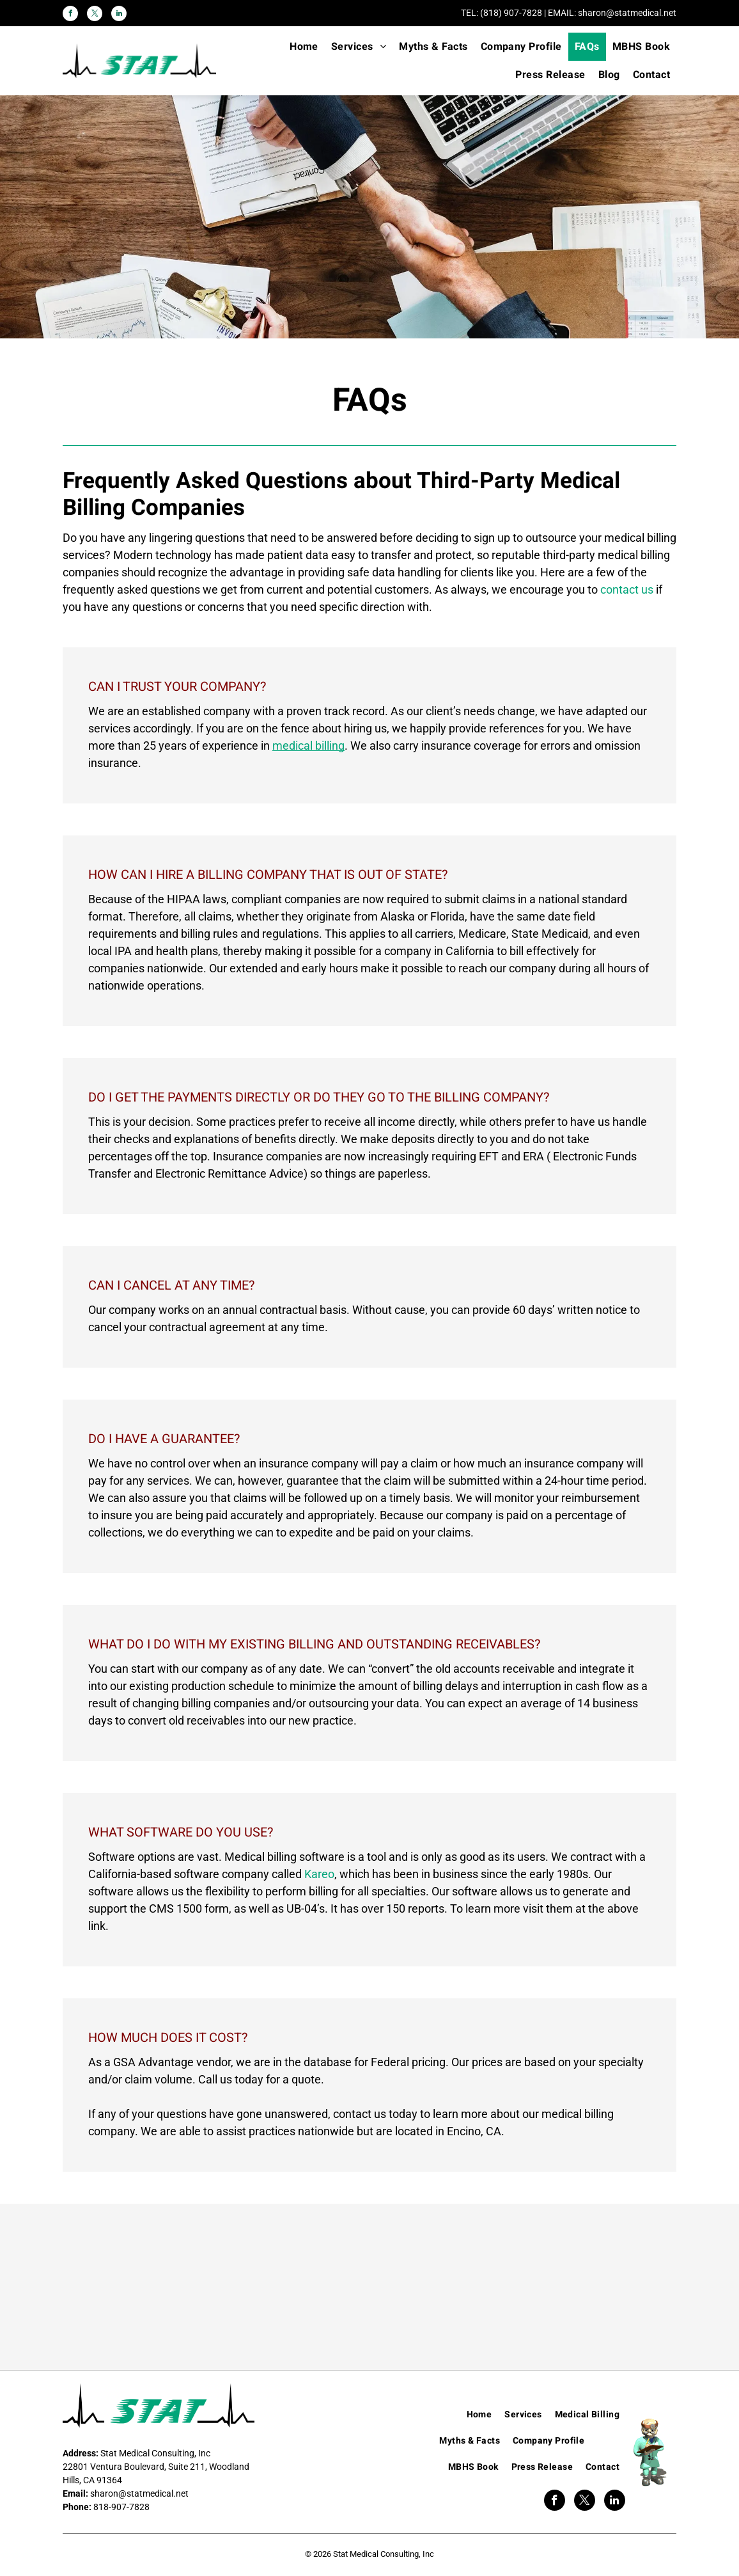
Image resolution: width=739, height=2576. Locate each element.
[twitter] (94, 15)
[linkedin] (119, 15)
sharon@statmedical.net (627, 13)
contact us (626, 589)
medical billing (308, 745)
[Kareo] (169, 2287)
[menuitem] (304, 47)
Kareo (319, 1874)
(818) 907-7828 (511, 13)
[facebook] (70, 15)
